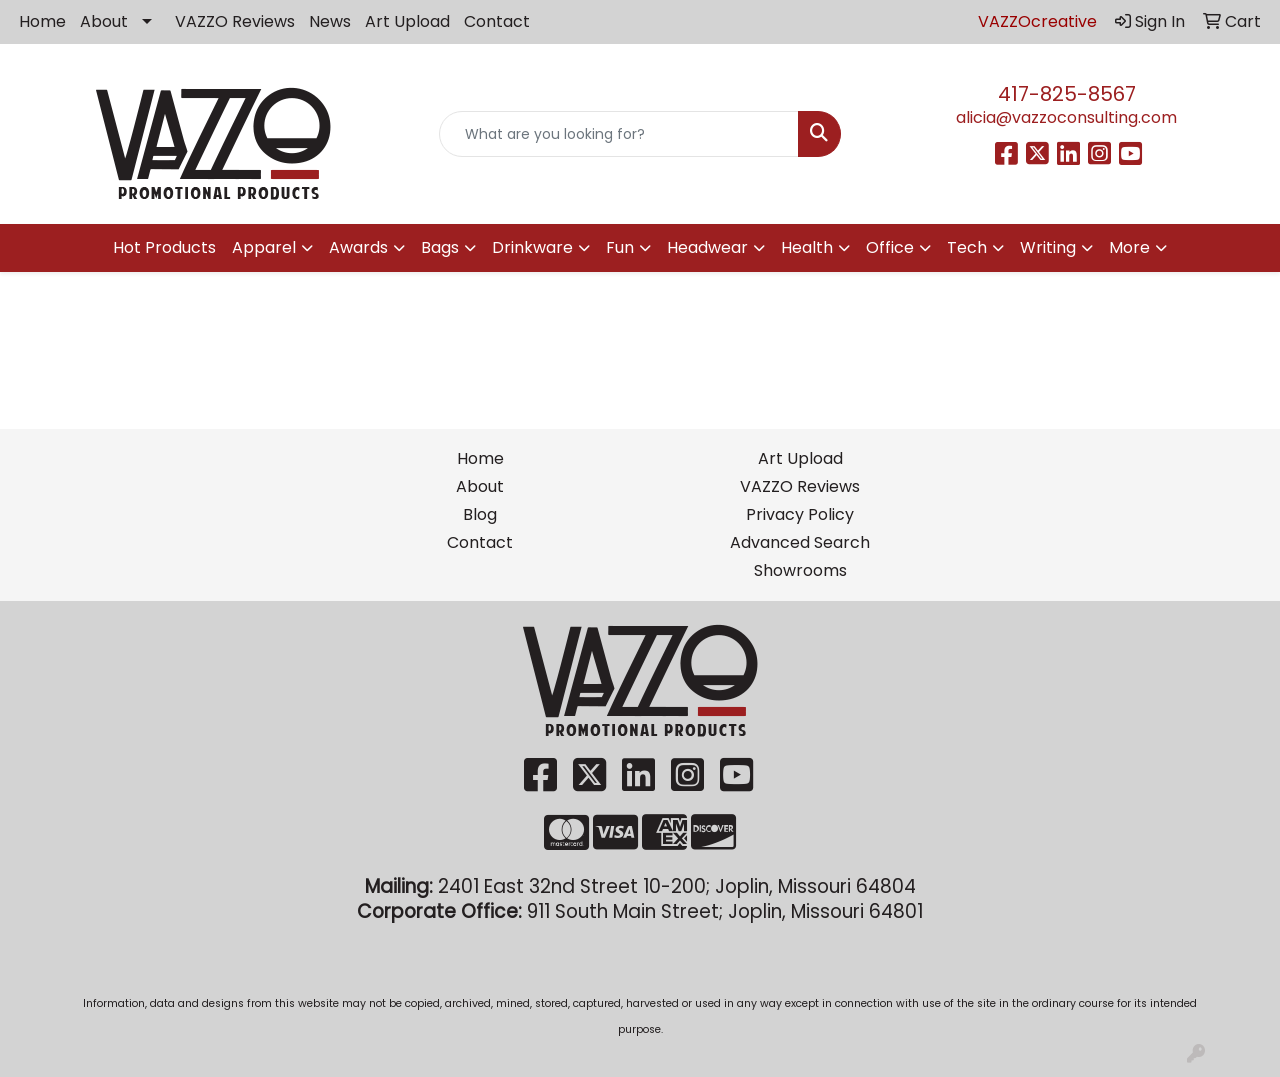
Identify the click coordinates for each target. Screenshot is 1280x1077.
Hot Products (164, 247)
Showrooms (800, 570)
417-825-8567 (1067, 94)
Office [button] (890, 247)
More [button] (1129, 247)
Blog (480, 514)
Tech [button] (967, 247)
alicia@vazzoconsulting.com (1066, 117)
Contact (497, 21)
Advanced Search (800, 542)
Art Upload (407, 21)
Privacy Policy (800, 514)
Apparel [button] (264, 247)
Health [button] (807, 247)
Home (42, 21)
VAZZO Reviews (235, 21)
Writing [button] (1048, 247)
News (330, 21)
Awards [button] (358, 247)
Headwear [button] (707, 247)
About (104, 21)
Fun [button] (620, 247)
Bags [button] (440, 247)
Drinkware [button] (532, 247)
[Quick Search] (619, 134)
